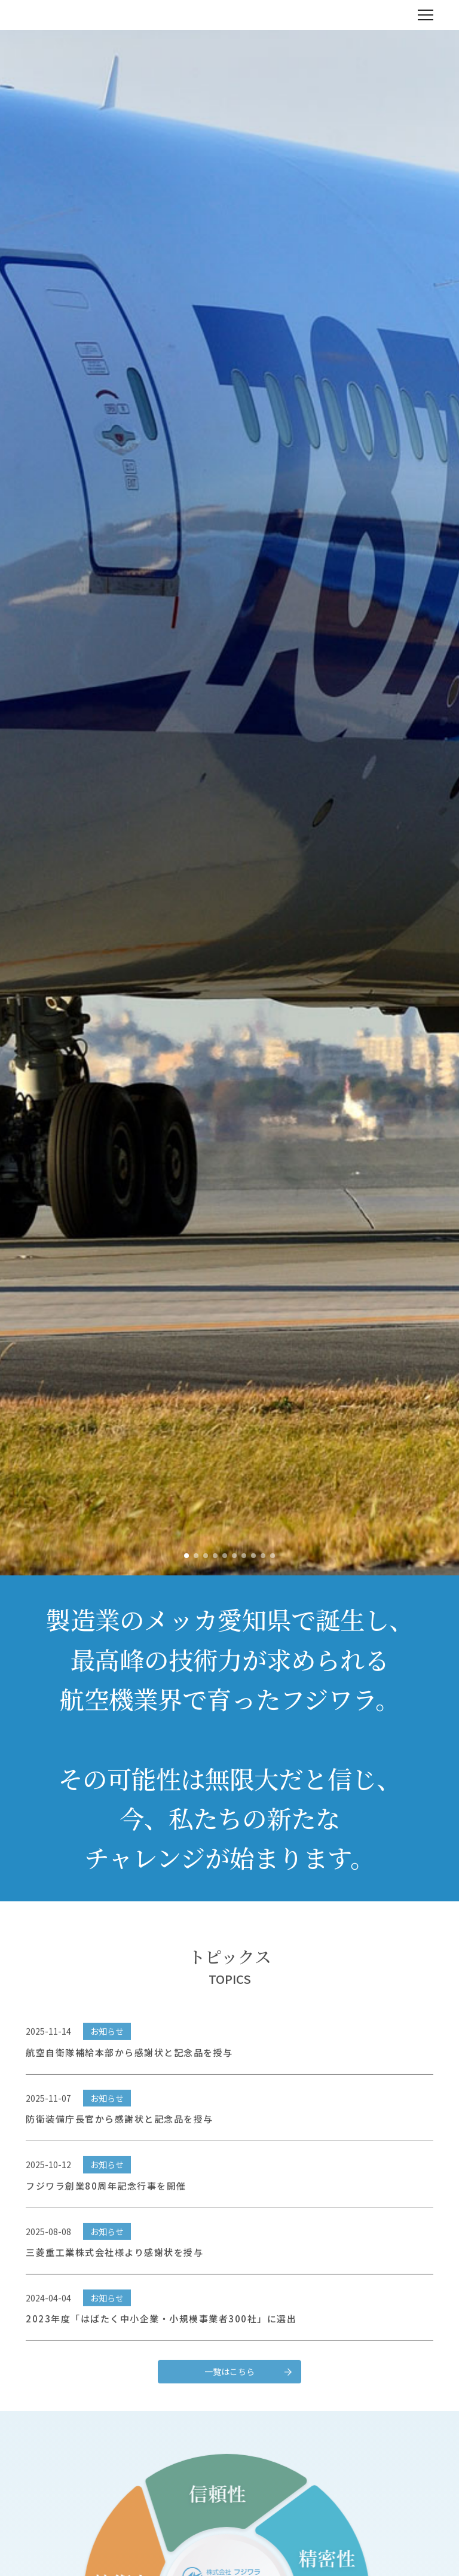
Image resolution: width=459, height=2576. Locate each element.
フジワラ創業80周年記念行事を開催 (106, 2208)
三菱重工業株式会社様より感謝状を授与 (114, 2275)
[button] (186, 1555)
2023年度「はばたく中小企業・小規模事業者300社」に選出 (161, 2342)
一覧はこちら (229, 2395)
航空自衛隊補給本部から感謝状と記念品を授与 (129, 2075)
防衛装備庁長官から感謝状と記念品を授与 (119, 2142)
